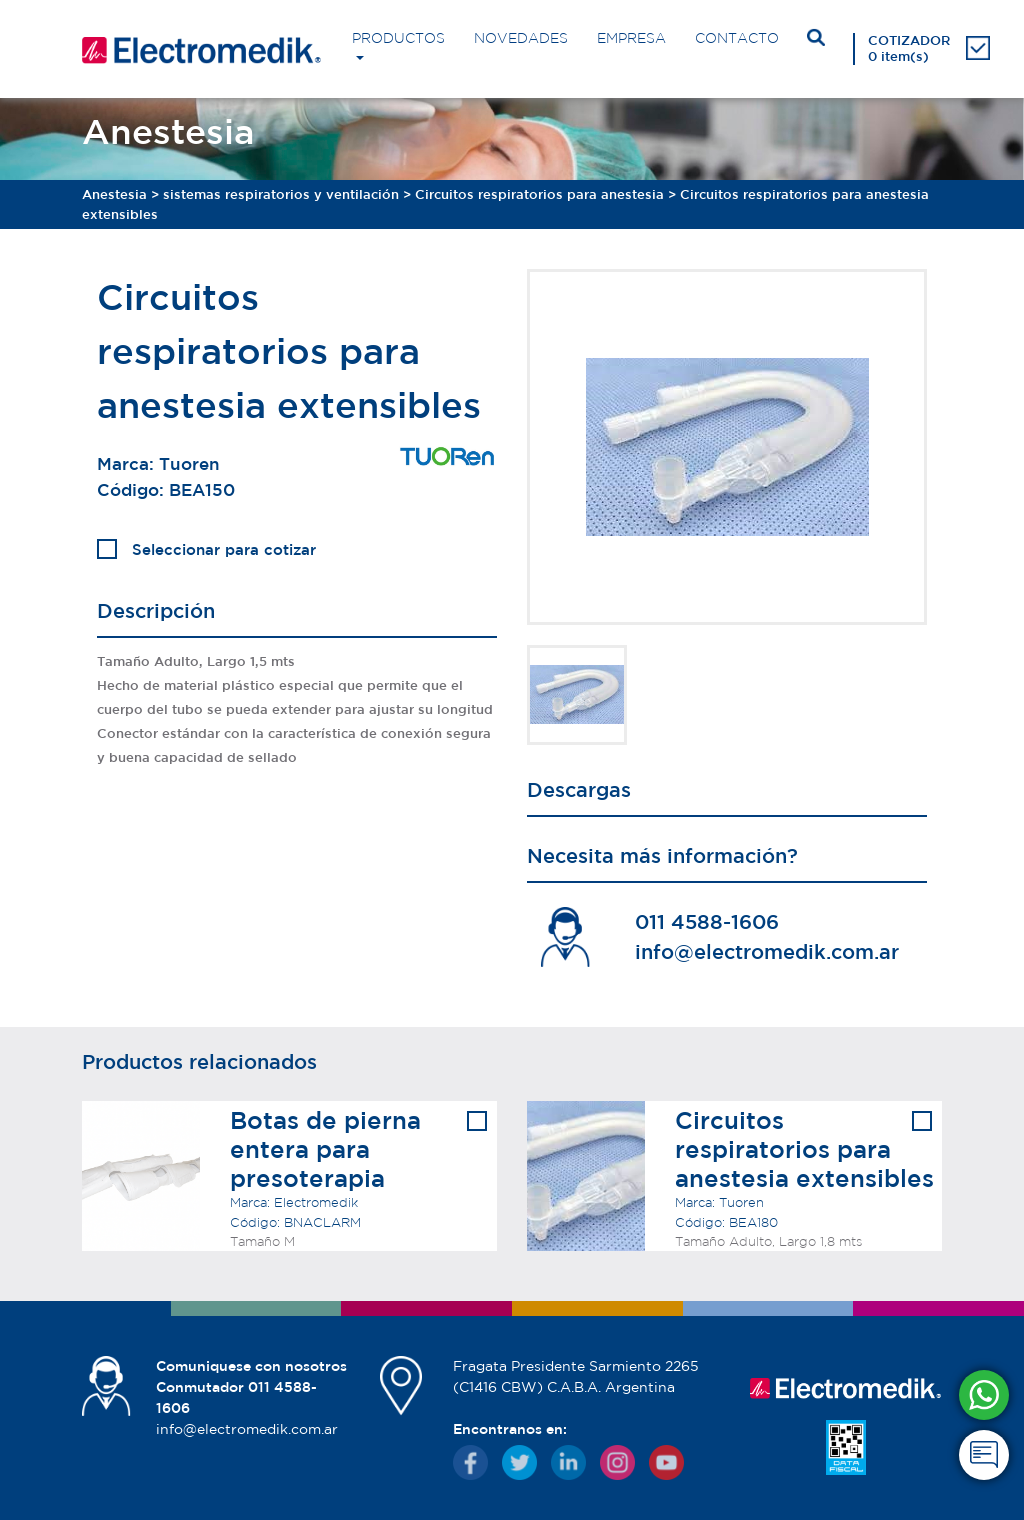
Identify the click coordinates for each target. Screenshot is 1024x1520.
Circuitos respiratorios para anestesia (539, 194)
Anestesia (114, 194)
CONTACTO (737, 38)
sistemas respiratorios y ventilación (281, 194)
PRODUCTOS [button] (398, 38)
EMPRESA (631, 38)
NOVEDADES (521, 38)
